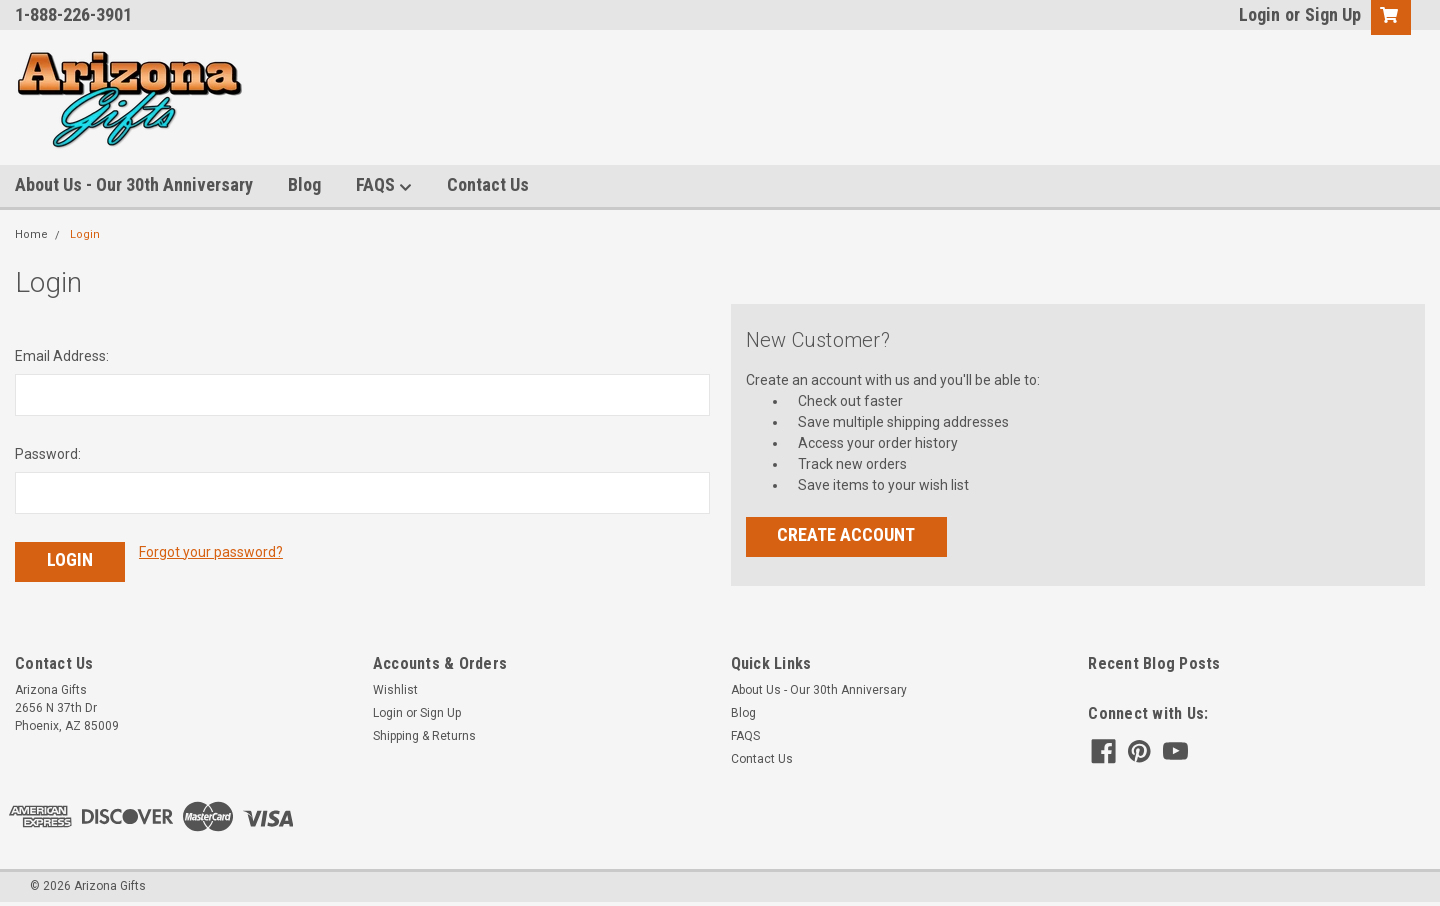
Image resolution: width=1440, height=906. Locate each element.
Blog (304, 184)
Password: (48, 454)
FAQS (384, 185)
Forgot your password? (211, 552)
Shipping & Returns (424, 736)
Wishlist (395, 690)
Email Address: (62, 356)
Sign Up (1333, 14)
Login (1259, 14)
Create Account (846, 534)
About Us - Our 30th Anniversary (134, 184)
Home (31, 234)
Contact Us (488, 184)
